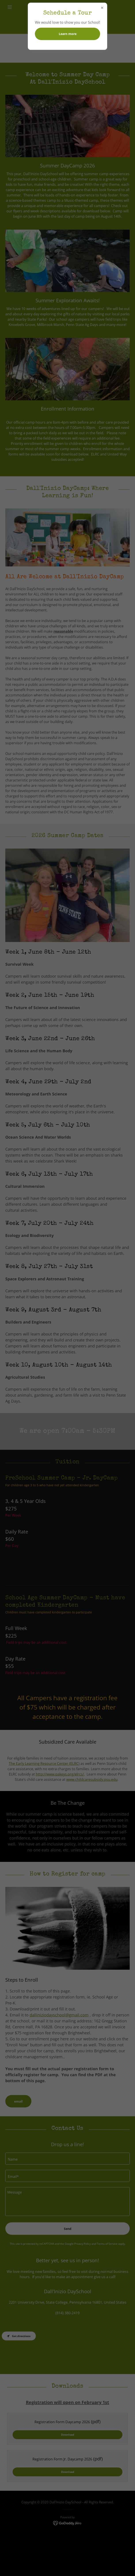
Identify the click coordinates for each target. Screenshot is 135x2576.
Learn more (67, 34)
